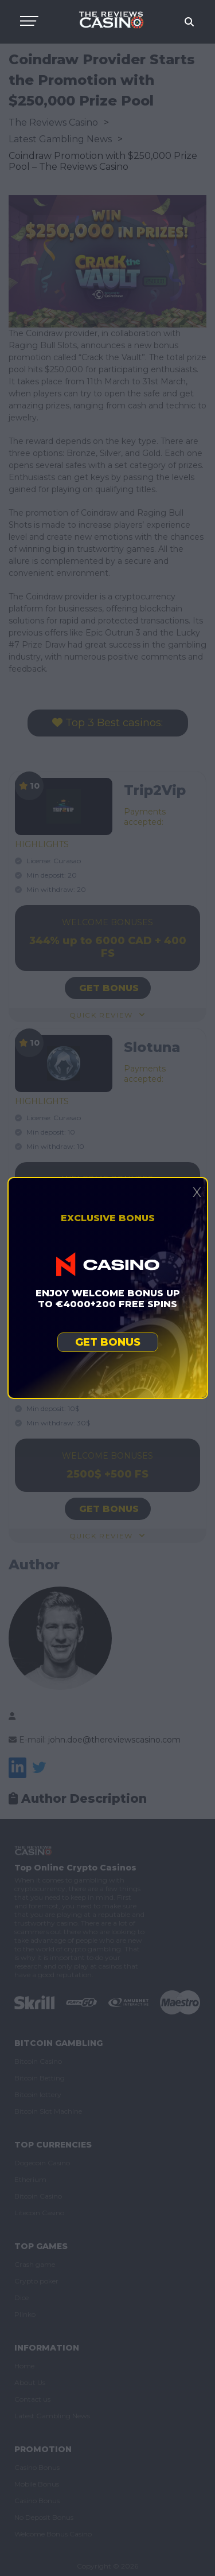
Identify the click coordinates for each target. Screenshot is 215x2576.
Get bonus (107, 1342)
